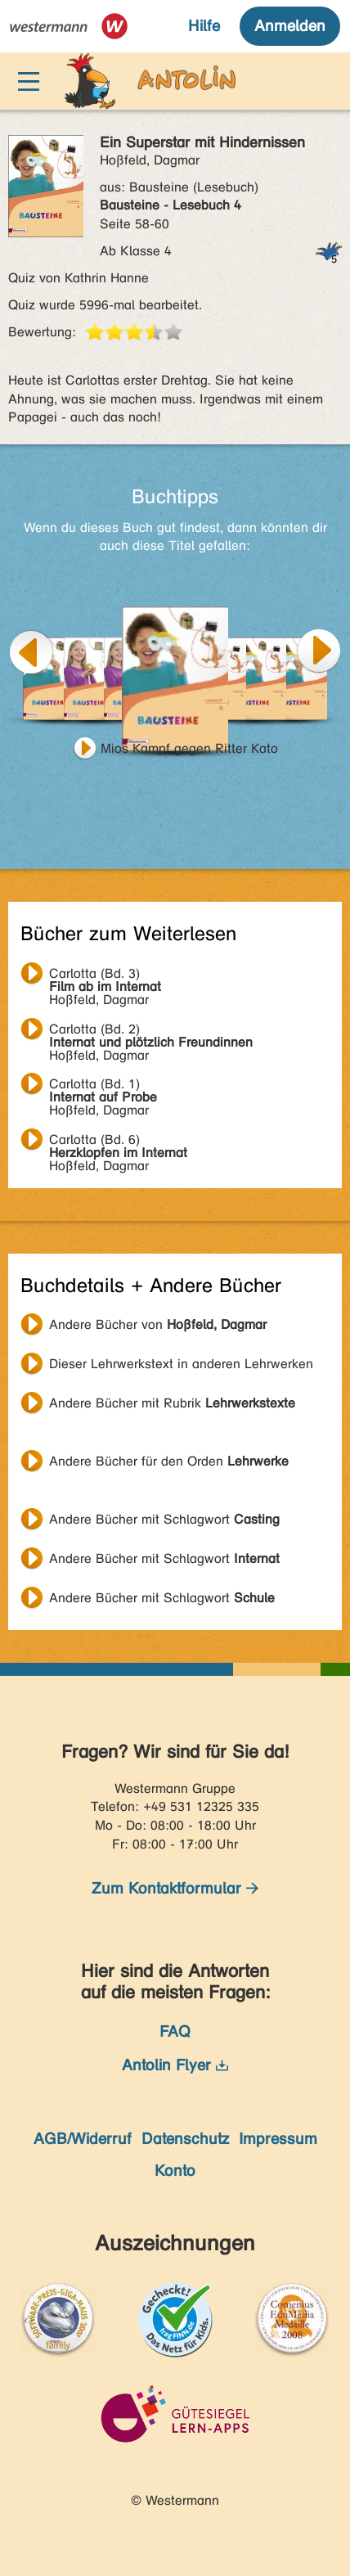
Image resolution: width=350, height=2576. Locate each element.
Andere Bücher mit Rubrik (172, 1403)
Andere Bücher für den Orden (169, 1461)
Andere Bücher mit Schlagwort (164, 1519)
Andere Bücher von (158, 1324)
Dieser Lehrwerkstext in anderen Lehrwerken (181, 1363)
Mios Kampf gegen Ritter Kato (189, 748)
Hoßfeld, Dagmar (105, 975)
